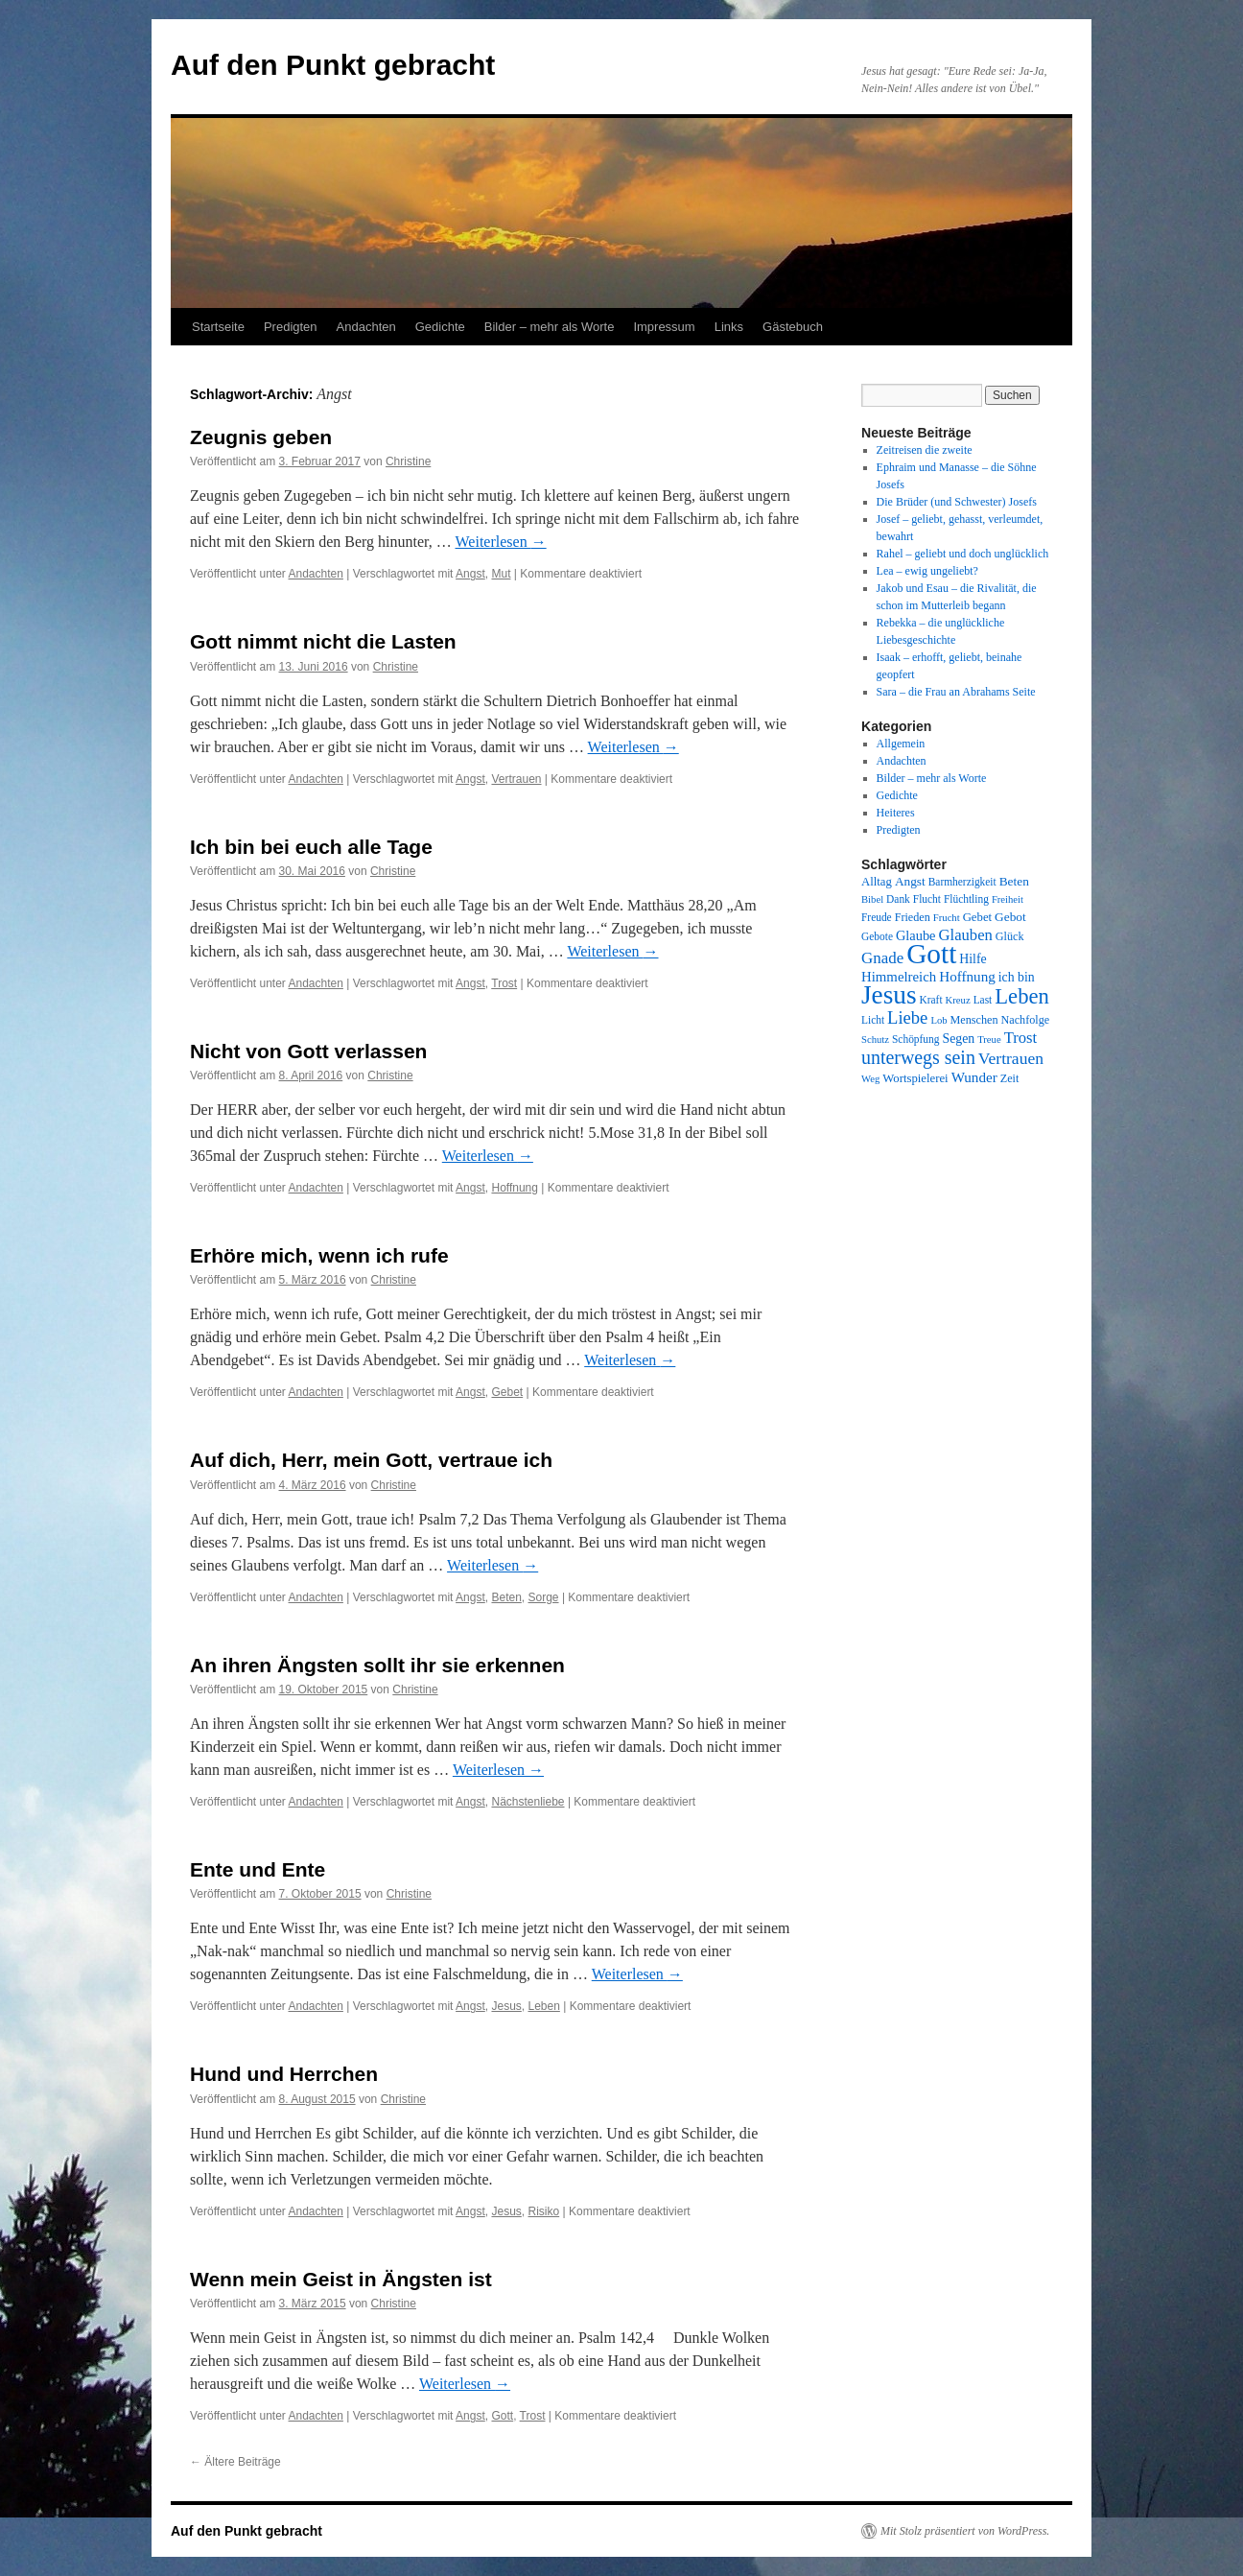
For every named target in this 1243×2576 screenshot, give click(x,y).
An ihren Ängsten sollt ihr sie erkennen (377, 1665)
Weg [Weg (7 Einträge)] (870, 1079)
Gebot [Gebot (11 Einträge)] (1010, 917)
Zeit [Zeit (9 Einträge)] (1010, 1078)
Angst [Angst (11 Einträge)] (910, 881)
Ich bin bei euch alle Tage (311, 847)
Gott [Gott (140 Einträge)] (931, 953)
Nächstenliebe (527, 1801)
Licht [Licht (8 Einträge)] (872, 1020)
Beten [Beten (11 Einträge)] (1014, 881)
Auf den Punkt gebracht (333, 65)
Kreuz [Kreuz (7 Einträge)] (958, 1000)
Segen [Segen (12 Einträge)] (958, 1038)
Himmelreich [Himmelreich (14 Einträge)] (898, 976)
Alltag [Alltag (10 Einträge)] (876, 881)
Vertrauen (516, 779)
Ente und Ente (257, 1869)
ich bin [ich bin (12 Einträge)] (1016, 977)
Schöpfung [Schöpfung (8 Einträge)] (915, 1039)
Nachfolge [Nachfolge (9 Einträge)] (1025, 1020)
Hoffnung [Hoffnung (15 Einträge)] (967, 976)
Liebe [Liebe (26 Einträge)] (907, 1017)
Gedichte (440, 326)
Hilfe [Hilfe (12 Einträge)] (972, 959)
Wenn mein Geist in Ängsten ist (341, 2279)
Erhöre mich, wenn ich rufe (319, 1255)
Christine (408, 461)
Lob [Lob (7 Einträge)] (938, 1020)
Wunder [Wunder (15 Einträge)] (974, 1077)
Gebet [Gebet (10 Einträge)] (977, 917)
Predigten (290, 326)
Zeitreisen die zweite (925, 450)
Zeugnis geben (261, 437)
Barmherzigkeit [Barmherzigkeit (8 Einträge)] (962, 881)
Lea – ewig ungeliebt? (927, 571)
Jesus (506, 2006)
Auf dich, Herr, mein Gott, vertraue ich (371, 1460)
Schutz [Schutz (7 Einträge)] (875, 1039)
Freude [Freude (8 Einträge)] (876, 917)
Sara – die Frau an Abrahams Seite (956, 691)
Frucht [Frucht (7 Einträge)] (946, 917)
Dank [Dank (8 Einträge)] (898, 899)
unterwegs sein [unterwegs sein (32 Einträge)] (918, 1057)
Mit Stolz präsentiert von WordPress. (964, 2531)
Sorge (543, 1597)
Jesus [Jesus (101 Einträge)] (889, 995)
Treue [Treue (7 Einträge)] (988, 1039)
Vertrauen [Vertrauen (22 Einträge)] (1011, 1058)
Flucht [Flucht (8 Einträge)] (927, 899)
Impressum (663, 326)
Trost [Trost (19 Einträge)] (1021, 1037)
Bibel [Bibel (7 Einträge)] (872, 899)
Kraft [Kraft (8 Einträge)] (931, 999)
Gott (502, 2415)
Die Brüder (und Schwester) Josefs (957, 501)
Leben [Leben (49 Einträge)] (1022, 996)
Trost (504, 983)
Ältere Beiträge (235, 2462)
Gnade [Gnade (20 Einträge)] (882, 958)
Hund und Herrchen (284, 2074)
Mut (500, 573)
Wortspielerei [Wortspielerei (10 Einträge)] (915, 1078)
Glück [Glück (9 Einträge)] (1010, 936)
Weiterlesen (501, 541)
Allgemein (901, 743)
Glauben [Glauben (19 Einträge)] (966, 935)
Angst (470, 573)
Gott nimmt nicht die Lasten (323, 641)
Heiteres (896, 812)
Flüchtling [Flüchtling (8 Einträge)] (966, 899)
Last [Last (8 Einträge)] (983, 999)
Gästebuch (792, 326)
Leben (544, 2006)
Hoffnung (514, 1187)
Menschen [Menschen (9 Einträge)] (974, 1020)
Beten (506, 1597)
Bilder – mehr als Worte (549, 326)
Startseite (218, 326)
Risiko (544, 2211)
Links (729, 326)
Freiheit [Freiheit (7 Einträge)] (1007, 899)
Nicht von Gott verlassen (308, 1051)
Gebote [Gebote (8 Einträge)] (877, 936)
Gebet (507, 1392)
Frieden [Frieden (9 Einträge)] (912, 917)
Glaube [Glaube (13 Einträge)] (916, 935)
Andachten (366, 326)
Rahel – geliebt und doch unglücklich (963, 553)
